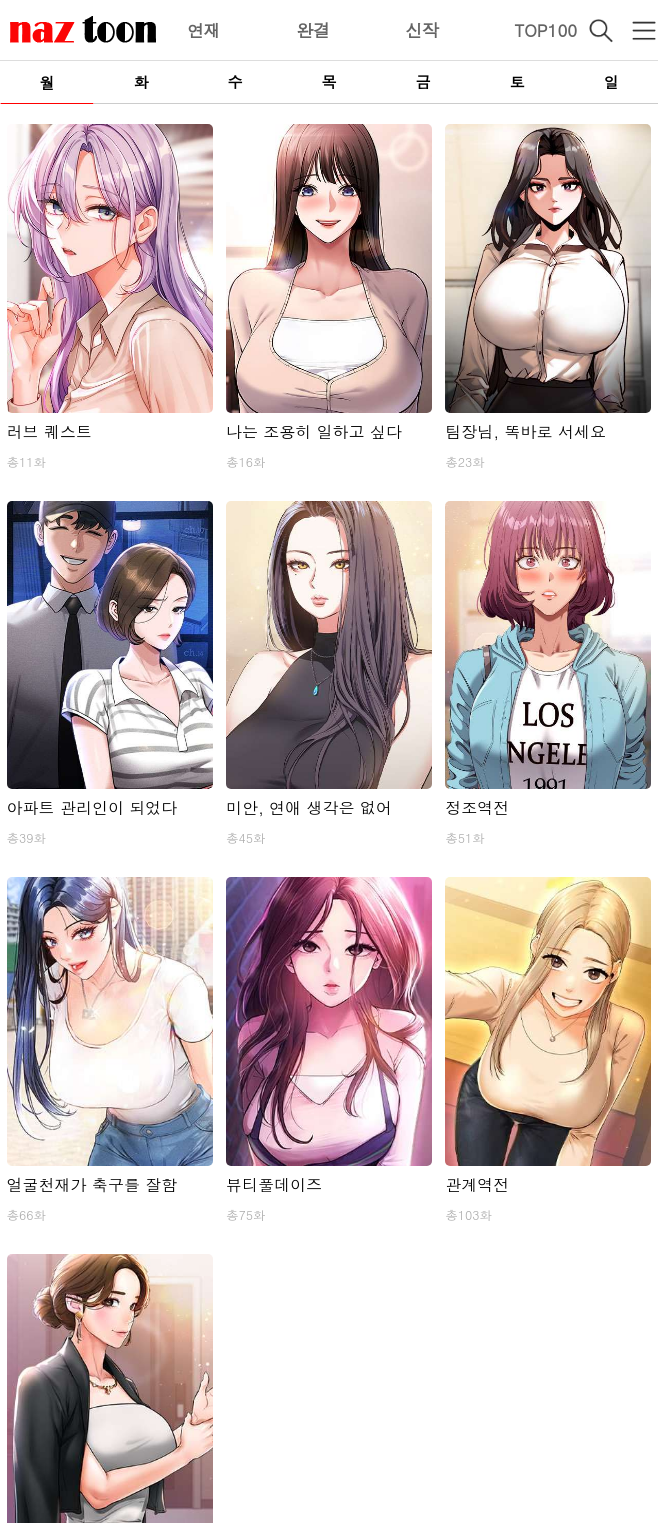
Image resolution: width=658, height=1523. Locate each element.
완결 (313, 30)
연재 (204, 30)
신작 (422, 30)
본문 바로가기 (0, 0)
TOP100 (545, 30)
